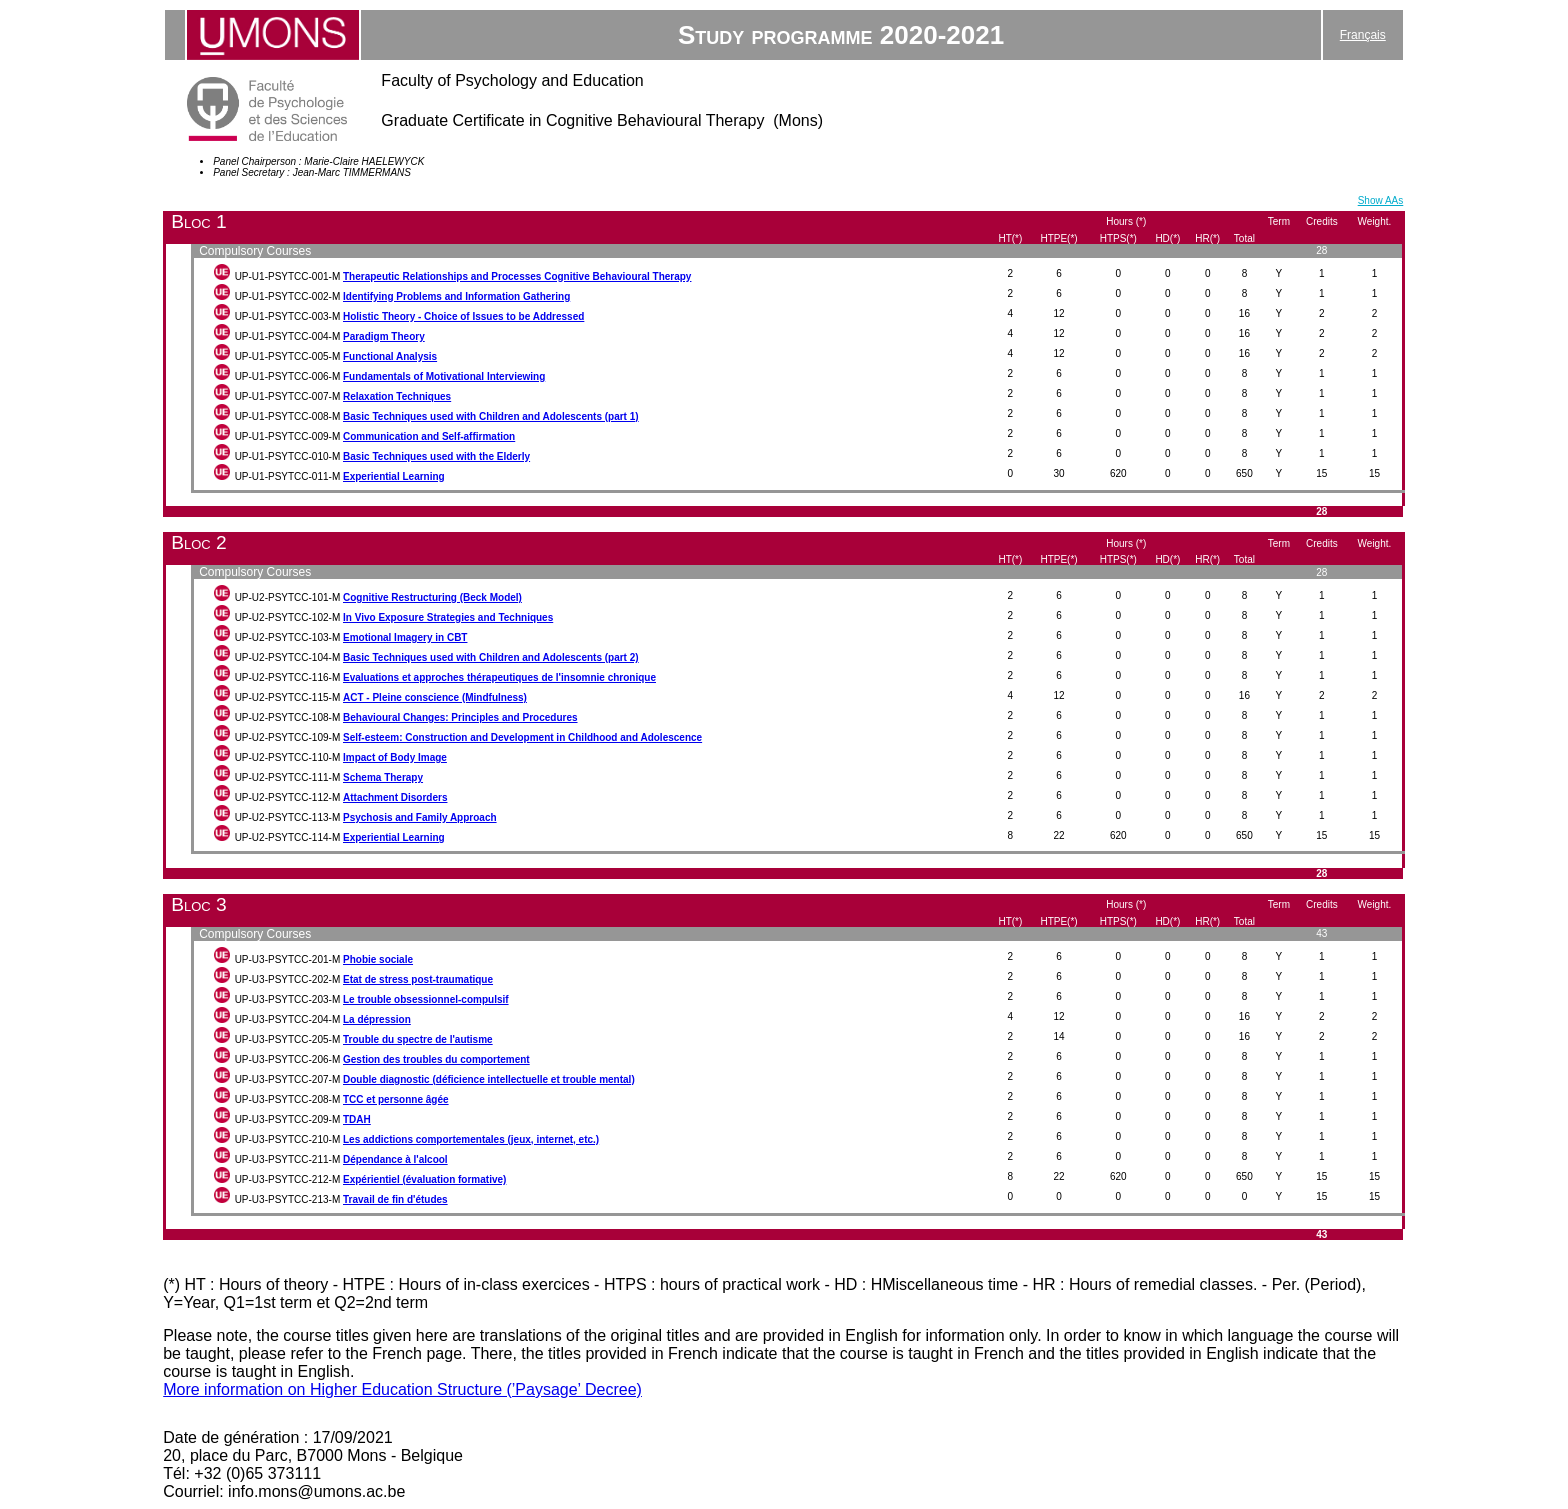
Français (1363, 35)
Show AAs (1381, 200)
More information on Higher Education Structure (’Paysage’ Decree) (402, 1389)
